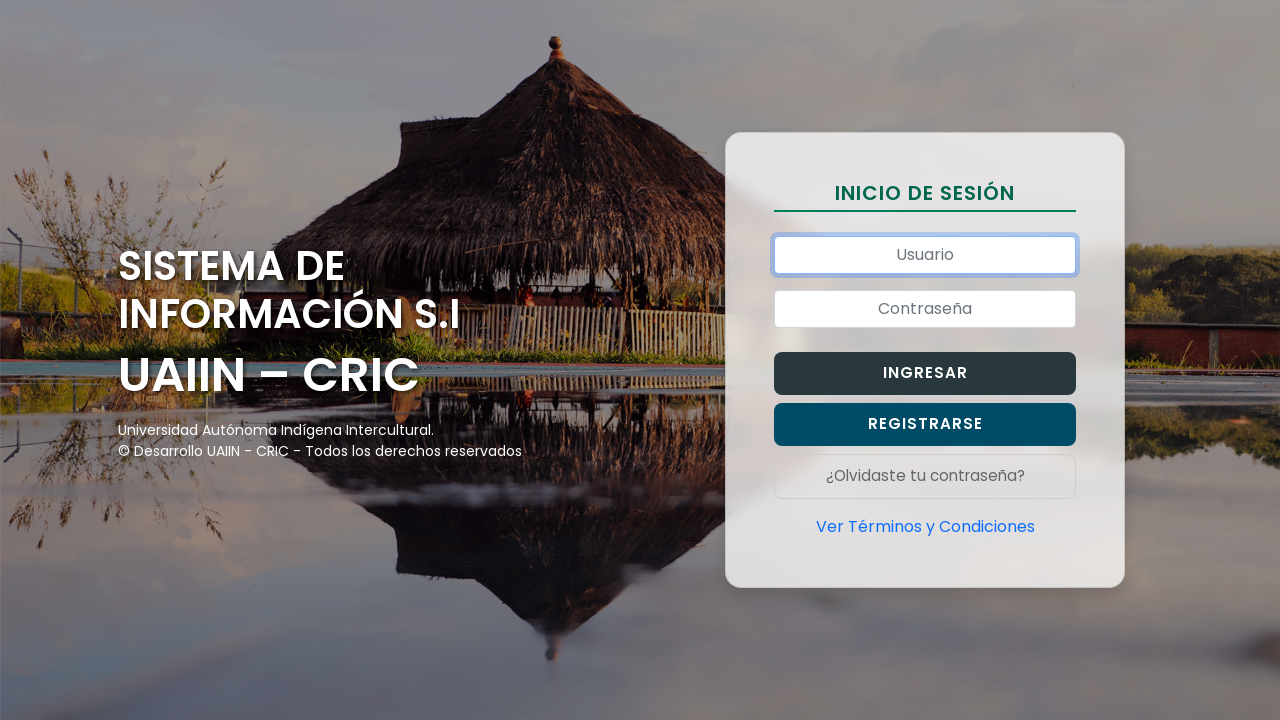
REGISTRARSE (925, 423)
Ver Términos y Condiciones (925, 526)
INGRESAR (925, 372)
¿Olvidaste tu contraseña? (925, 475)
